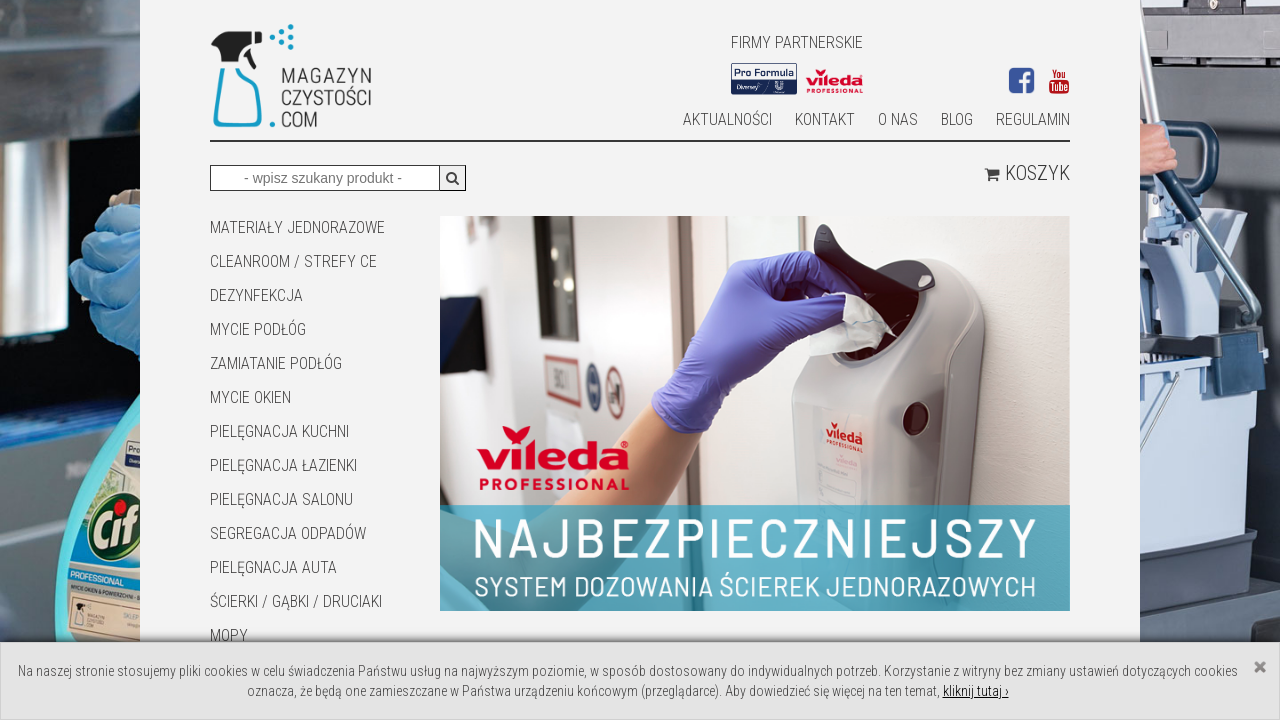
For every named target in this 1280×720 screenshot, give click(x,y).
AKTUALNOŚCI (727, 119)
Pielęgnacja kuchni (279, 431)
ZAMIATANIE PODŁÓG (276, 363)
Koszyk (1027, 173)
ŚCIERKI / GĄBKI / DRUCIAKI (296, 601)
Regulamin (1033, 119)
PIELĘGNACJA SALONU (281, 499)
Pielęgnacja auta (273, 567)
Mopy (229, 635)
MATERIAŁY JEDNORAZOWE (297, 227)
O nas (898, 119)
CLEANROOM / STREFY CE (293, 261)
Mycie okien (250, 397)
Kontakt (825, 119)
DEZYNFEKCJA (256, 295)
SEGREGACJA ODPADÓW (288, 533)
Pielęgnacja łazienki (283, 465)
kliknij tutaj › (976, 691)
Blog (957, 119)
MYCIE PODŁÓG (258, 329)
